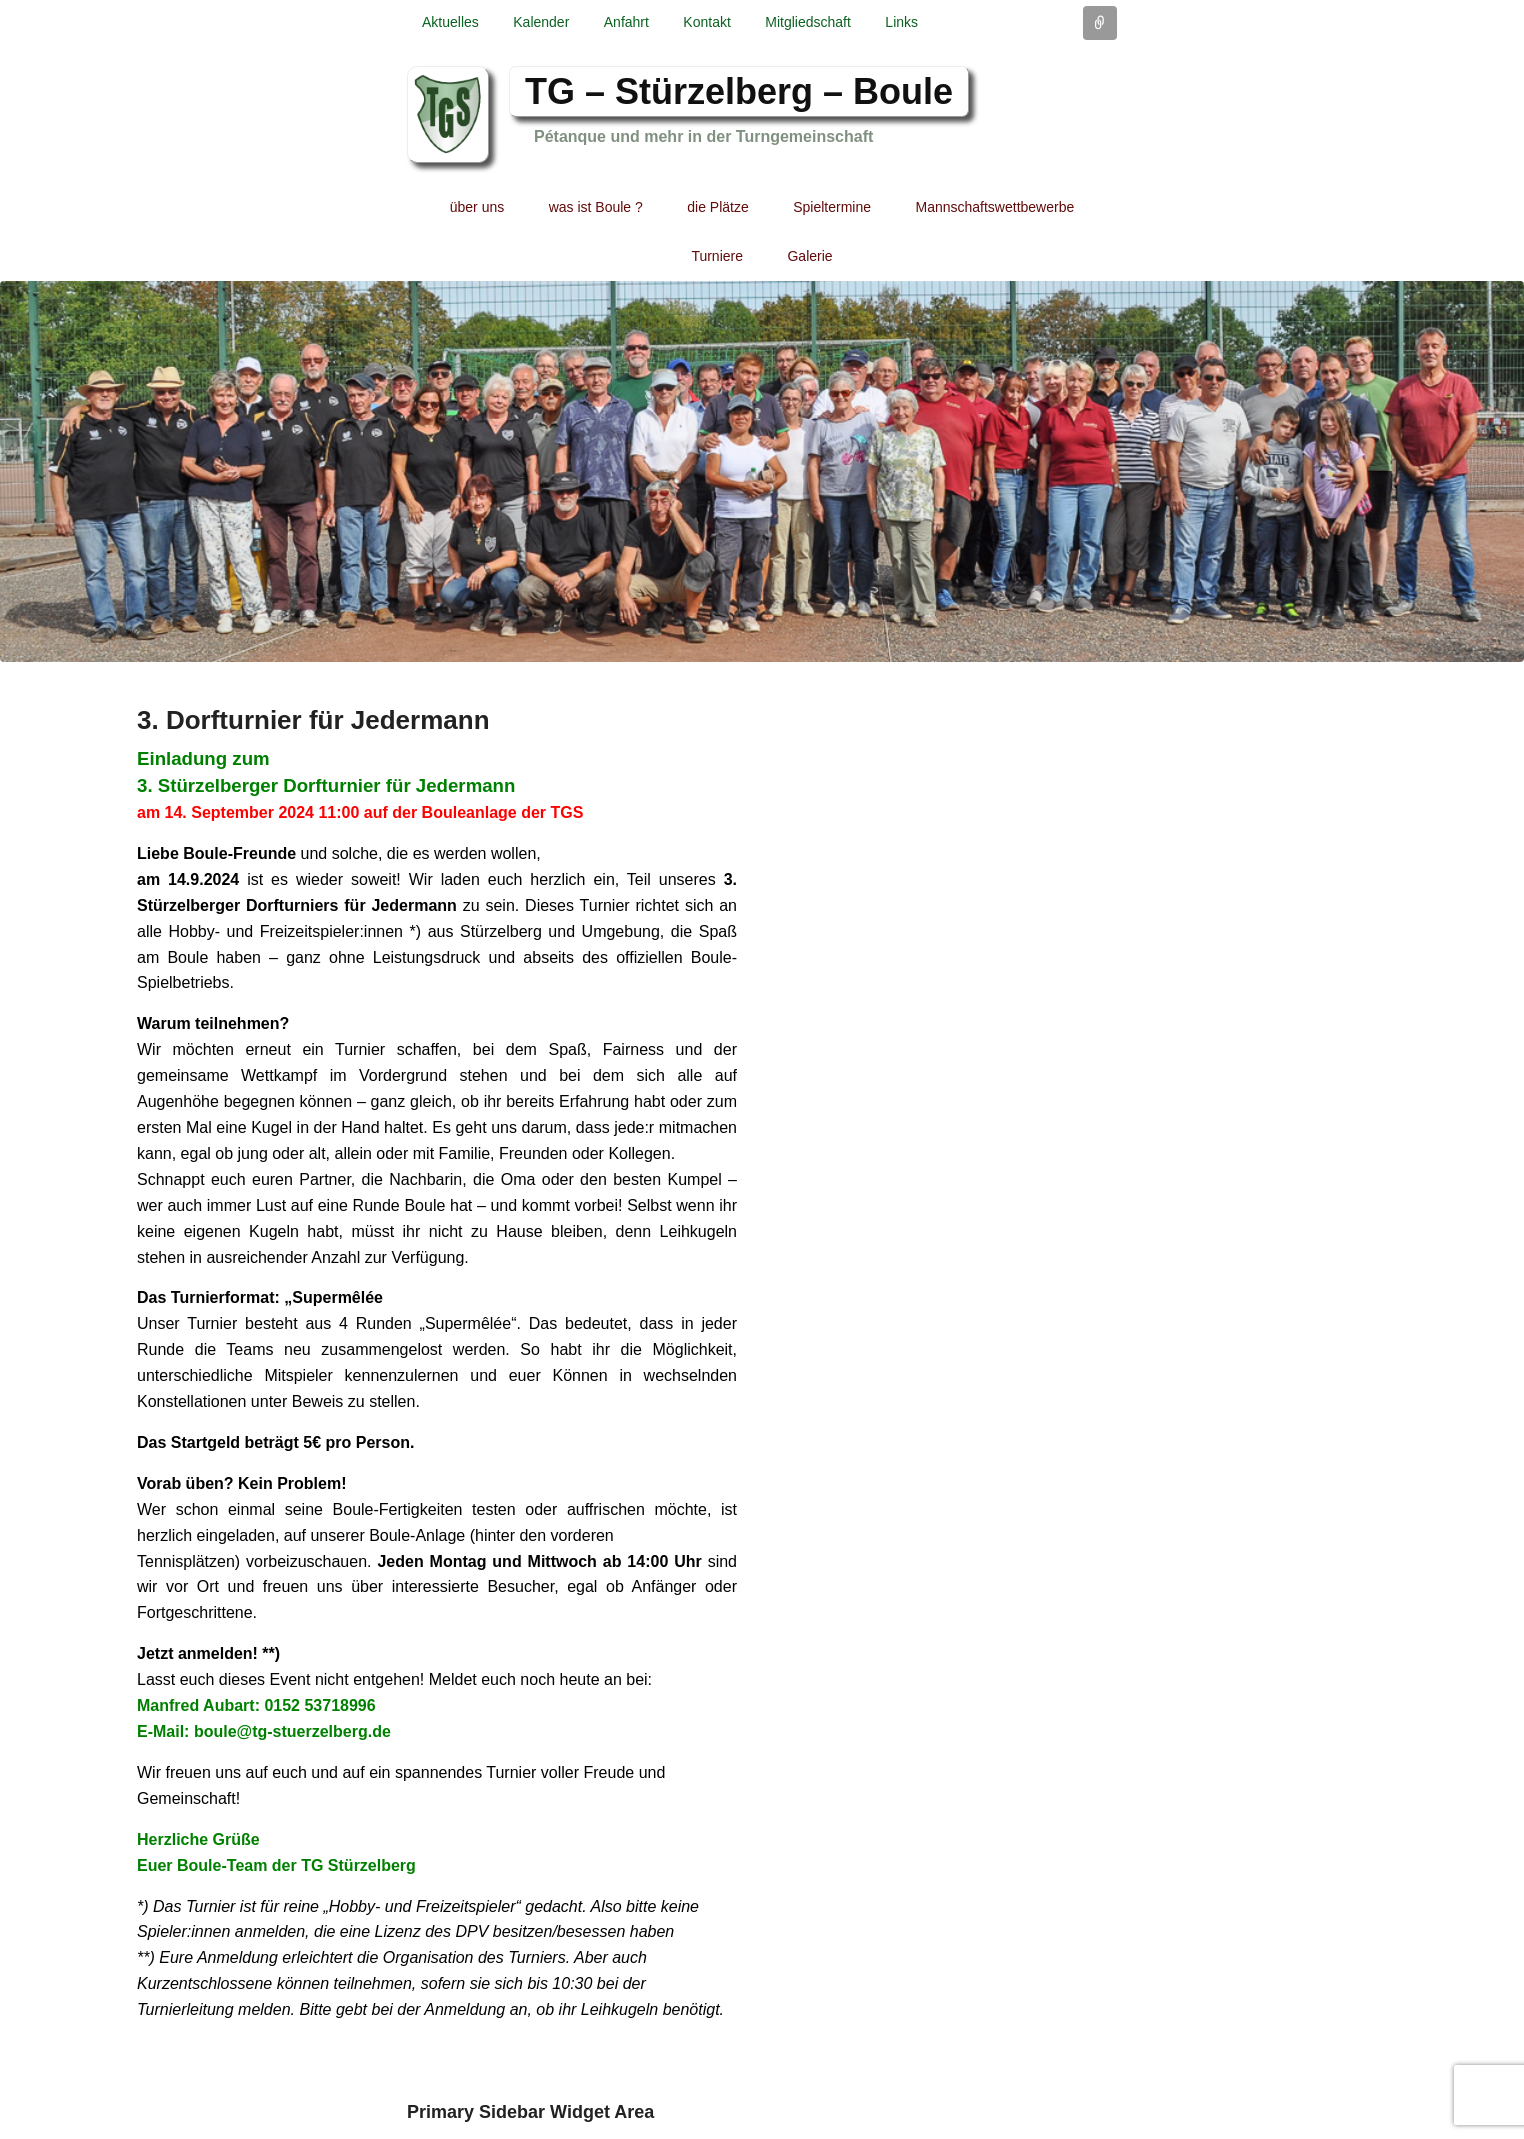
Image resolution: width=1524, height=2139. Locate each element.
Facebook (1100, 93)
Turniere (717, 256)
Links (901, 22)
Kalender (541, 22)
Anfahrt (626, 22)
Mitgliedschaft (808, 22)
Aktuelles (450, 22)
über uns (477, 207)
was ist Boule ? (596, 207)
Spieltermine (832, 207)
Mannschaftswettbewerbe (995, 207)
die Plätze (717, 207)
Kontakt (706, 22)
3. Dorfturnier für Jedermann (313, 720)
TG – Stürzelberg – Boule (739, 91)
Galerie (809, 256)
